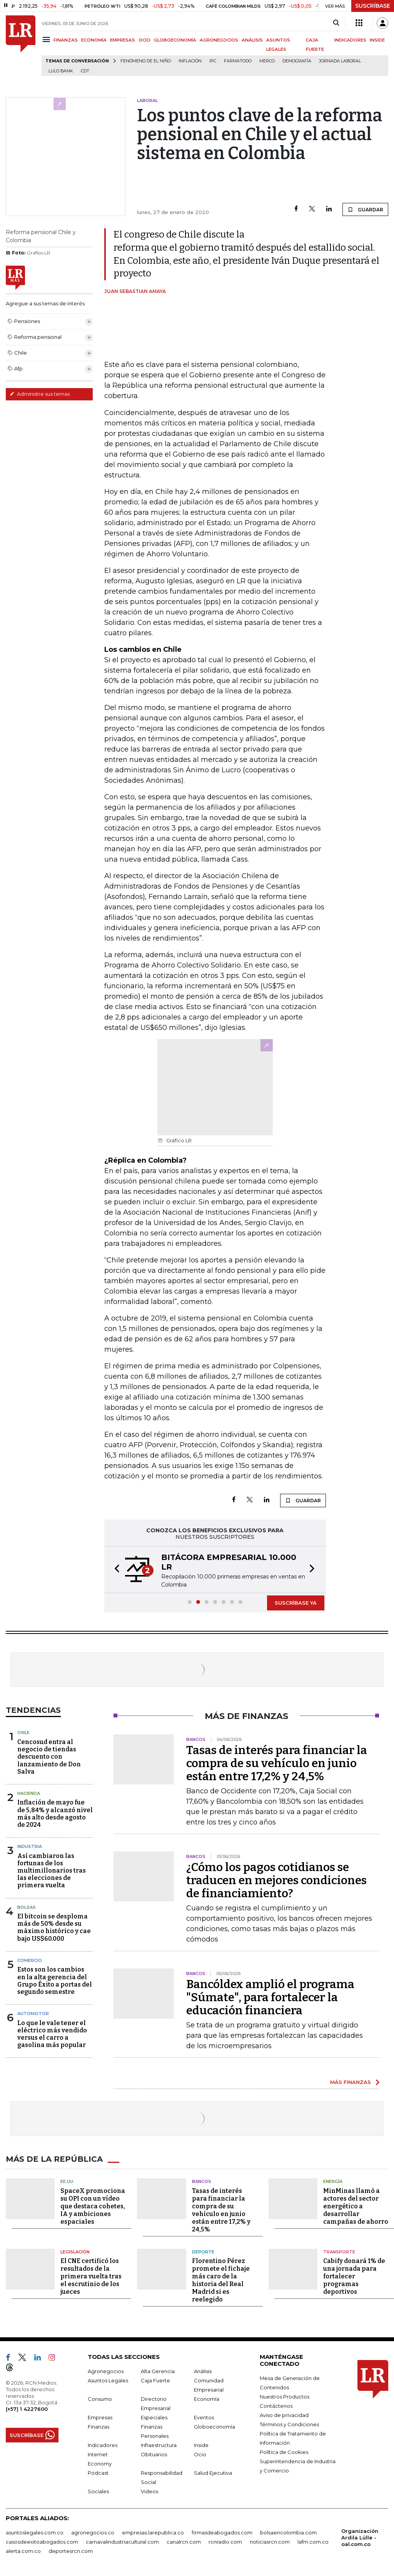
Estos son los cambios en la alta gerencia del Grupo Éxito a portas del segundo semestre (54, 1980)
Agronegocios (106, 2371)
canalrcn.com (184, 2542)
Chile (23, 1732)
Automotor (33, 2013)
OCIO (144, 40)
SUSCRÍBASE (372, 5)
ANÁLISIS (252, 40)
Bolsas (26, 1907)
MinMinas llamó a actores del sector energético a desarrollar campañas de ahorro (355, 2206)
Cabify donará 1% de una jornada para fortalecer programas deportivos (354, 2276)
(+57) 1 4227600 (27, 2409)
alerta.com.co (23, 2551)
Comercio (29, 1960)
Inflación (190, 61)
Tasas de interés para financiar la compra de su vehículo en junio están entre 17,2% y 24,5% (276, 1763)
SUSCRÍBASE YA (296, 1603)
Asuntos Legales (108, 2380)
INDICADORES (350, 40)
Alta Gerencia (158, 2371)
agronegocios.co (92, 2532)
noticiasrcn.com (270, 2542)
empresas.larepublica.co (153, 2532)
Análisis (203, 2371)
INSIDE (377, 40)
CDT (85, 71)
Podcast (98, 2473)
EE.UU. (67, 2181)
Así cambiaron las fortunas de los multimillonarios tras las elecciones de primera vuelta (51, 1870)
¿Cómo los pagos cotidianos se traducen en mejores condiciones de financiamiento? (276, 1880)
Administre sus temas (40, 394)
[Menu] (47, 39)
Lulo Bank (60, 71)
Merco (267, 61)
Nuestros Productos (284, 2397)
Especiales (154, 2417)
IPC (212, 61)
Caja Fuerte (155, 2380)
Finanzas (98, 2427)
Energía (332, 2181)
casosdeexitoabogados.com (42, 2542)
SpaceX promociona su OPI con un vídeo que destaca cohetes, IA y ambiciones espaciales (92, 2206)
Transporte (339, 2252)
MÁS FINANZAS (350, 2082)
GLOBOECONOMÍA (175, 40)
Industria (29, 1846)
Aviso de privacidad (284, 2415)
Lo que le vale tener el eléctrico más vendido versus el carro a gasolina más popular (52, 2034)
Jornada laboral (340, 61)
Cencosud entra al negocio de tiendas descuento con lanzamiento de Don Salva (49, 1756)
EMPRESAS (122, 40)
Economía (206, 2399)
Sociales (98, 2491)
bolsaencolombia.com (288, 2532)
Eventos (204, 2417)
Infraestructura (159, 2445)
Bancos (201, 2181)
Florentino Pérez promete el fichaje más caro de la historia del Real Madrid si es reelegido (221, 2280)
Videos (149, 2491)
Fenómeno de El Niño (145, 61)
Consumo (100, 2399)
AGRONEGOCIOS (219, 40)
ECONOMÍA (94, 40)
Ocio (200, 2454)
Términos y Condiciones (289, 2424)
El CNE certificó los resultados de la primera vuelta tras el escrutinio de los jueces (91, 2276)
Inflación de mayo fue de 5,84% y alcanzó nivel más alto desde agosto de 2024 (55, 1813)
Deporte (203, 2252)
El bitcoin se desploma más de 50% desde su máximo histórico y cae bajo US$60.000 (54, 1927)
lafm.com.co (313, 2542)
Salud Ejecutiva (213, 2473)
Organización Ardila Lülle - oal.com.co (359, 2537)
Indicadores (102, 2445)
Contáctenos (276, 2406)
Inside (201, 2445)
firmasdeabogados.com (222, 2532)
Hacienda (28, 1793)
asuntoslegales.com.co (34, 2532)
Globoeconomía (214, 2427)
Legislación (75, 2252)
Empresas (100, 2417)
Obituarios (154, 2454)
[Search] (336, 23)
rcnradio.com (225, 2542)
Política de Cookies (284, 2452)
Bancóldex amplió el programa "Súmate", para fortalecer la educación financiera (270, 1997)
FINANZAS (65, 40)
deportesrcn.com (70, 2551)
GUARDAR (365, 209)
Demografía (296, 61)
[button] (114, 1570)
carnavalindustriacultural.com (122, 2542)
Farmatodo (238, 61)
